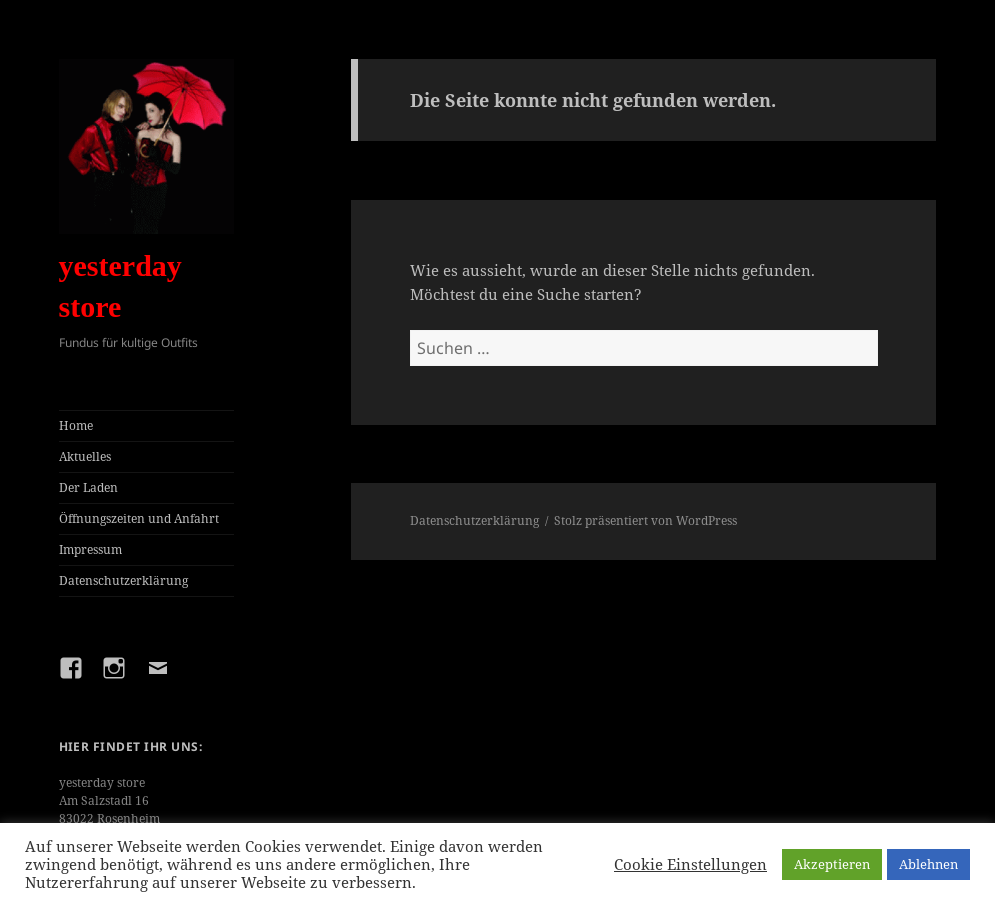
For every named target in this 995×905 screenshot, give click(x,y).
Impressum (90, 549)
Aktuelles (85, 456)
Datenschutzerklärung (123, 580)
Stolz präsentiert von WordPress (645, 520)
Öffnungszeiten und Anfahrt (139, 518)
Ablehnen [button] (928, 864)
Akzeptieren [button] (832, 864)
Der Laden (88, 487)
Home (76, 425)
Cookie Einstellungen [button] (690, 864)
